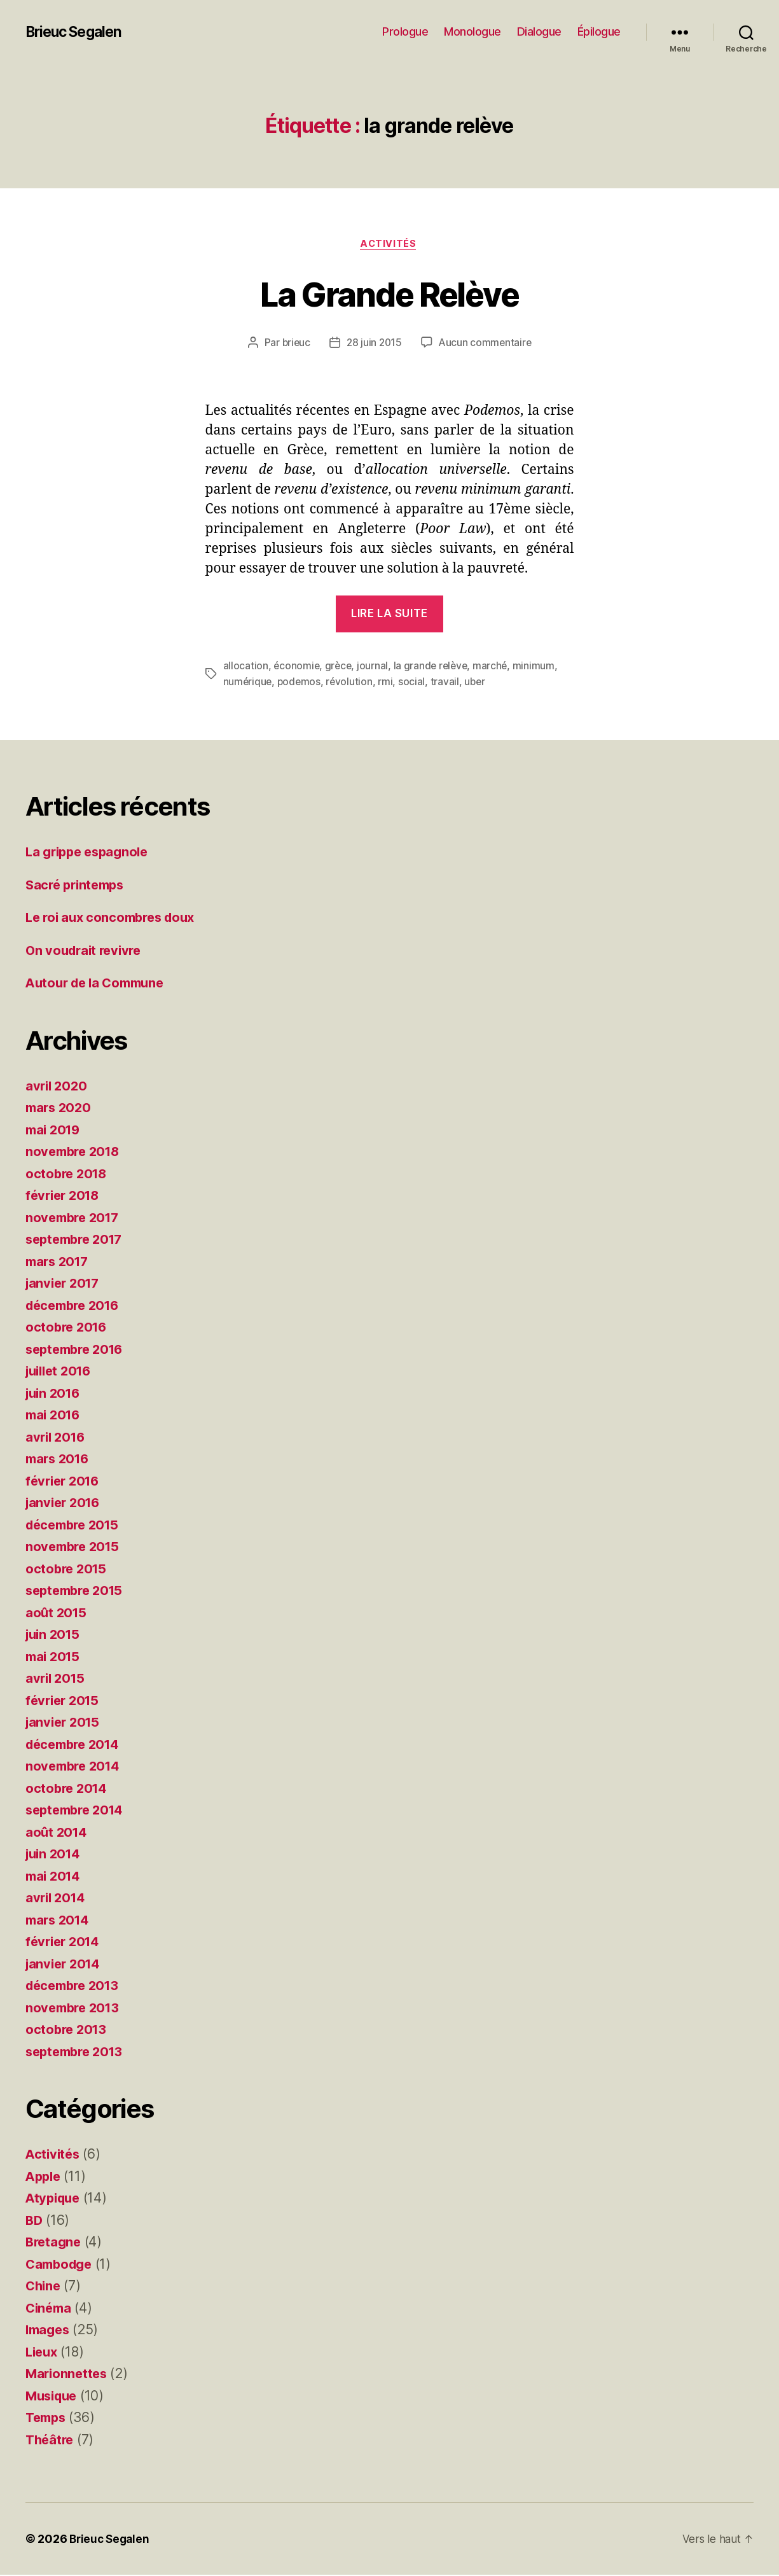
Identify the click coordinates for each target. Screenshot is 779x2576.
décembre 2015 (75, 1525)
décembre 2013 (75, 1987)
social (414, 682)
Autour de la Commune (99, 984)
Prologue (405, 31)
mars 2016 (59, 1460)
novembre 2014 (75, 1767)
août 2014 (57, 1833)
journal (374, 667)
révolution (351, 682)
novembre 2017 (75, 1218)
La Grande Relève (389, 293)
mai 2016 (54, 1416)
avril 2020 (57, 1086)
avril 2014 (56, 1899)
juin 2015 (54, 1635)
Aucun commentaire (486, 344)
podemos (301, 682)
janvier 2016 (65, 1504)
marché (494, 667)
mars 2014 (59, 1920)
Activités (390, 245)
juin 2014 (55, 1855)
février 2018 (64, 1196)
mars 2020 (60, 1109)
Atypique (54, 2199)
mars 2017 (59, 1262)
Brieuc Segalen (77, 31)
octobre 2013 (67, 2030)
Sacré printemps (77, 885)
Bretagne (54, 2243)
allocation (245, 667)
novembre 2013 (75, 2008)
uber (478, 682)
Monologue (472, 31)
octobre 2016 (68, 1328)
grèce (340, 667)
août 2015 (57, 1613)
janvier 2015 (64, 1723)
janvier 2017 (64, 1284)
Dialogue (539, 31)
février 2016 (64, 1481)
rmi (388, 682)
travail (447, 682)
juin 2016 (55, 1394)
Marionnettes (68, 2375)
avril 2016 (56, 1437)
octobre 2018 (68, 1174)
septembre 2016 (77, 1350)
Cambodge (61, 2265)
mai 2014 (54, 1876)
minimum (539, 667)
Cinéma (49, 2308)
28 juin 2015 (374, 344)
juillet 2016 (61, 1372)
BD (34, 2221)
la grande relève (434, 667)
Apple (44, 2177)
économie (297, 667)
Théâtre (50, 2440)
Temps (47, 2418)
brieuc (294, 344)
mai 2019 (54, 1130)
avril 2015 (56, 1679)
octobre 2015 (67, 1569)
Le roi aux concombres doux (114, 918)
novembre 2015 (75, 1548)
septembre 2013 (77, 2052)
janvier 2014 (65, 1964)
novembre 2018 (75, 1152)
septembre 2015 (77, 1591)
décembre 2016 (76, 1306)
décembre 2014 (76, 1745)
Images (48, 2331)
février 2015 (64, 1701)
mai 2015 (54, 1657)
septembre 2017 (77, 1240)
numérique (248, 682)
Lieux (42, 2352)
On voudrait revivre (86, 951)
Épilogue (599, 31)
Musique (53, 2396)
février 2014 (64, 1943)
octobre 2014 (68, 1789)
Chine (44, 2287)
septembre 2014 (77, 1811)
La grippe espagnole (90, 853)
